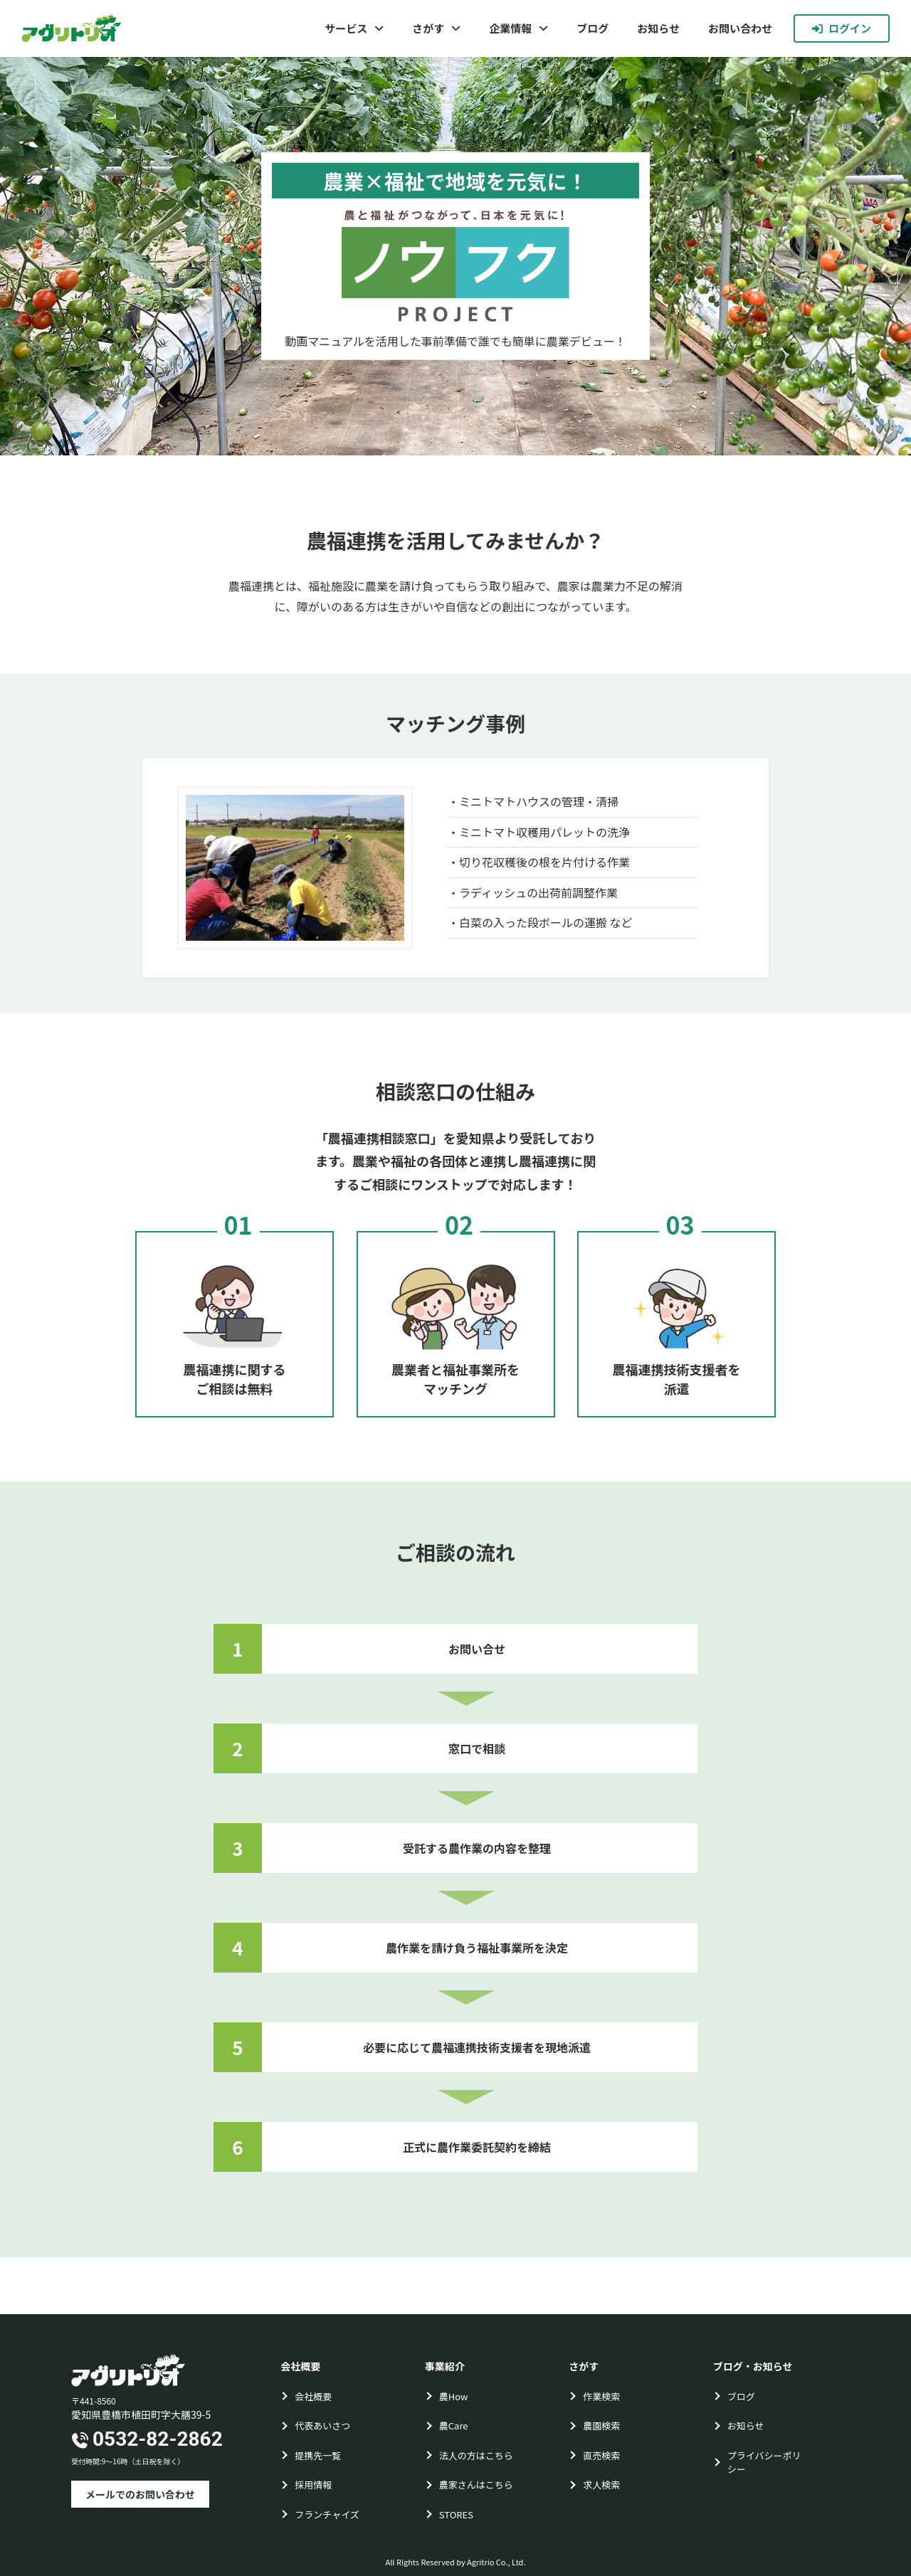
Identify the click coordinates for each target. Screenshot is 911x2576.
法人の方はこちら (476, 2455)
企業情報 (510, 28)
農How (453, 2396)
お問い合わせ (740, 28)
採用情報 (313, 2484)
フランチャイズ (327, 2514)
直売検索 (601, 2455)
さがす (428, 28)
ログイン (841, 28)
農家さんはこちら (476, 2484)
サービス (346, 28)
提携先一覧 (318, 2455)
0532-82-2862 (158, 2439)
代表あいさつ (322, 2425)
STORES (456, 2514)
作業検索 (601, 2396)
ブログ (592, 28)
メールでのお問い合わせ (140, 2494)
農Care (453, 2425)
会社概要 (313, 2396)
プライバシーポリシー (764, 2462)
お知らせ (658, 28)
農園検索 (601, 2425)
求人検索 (601, 2484)
